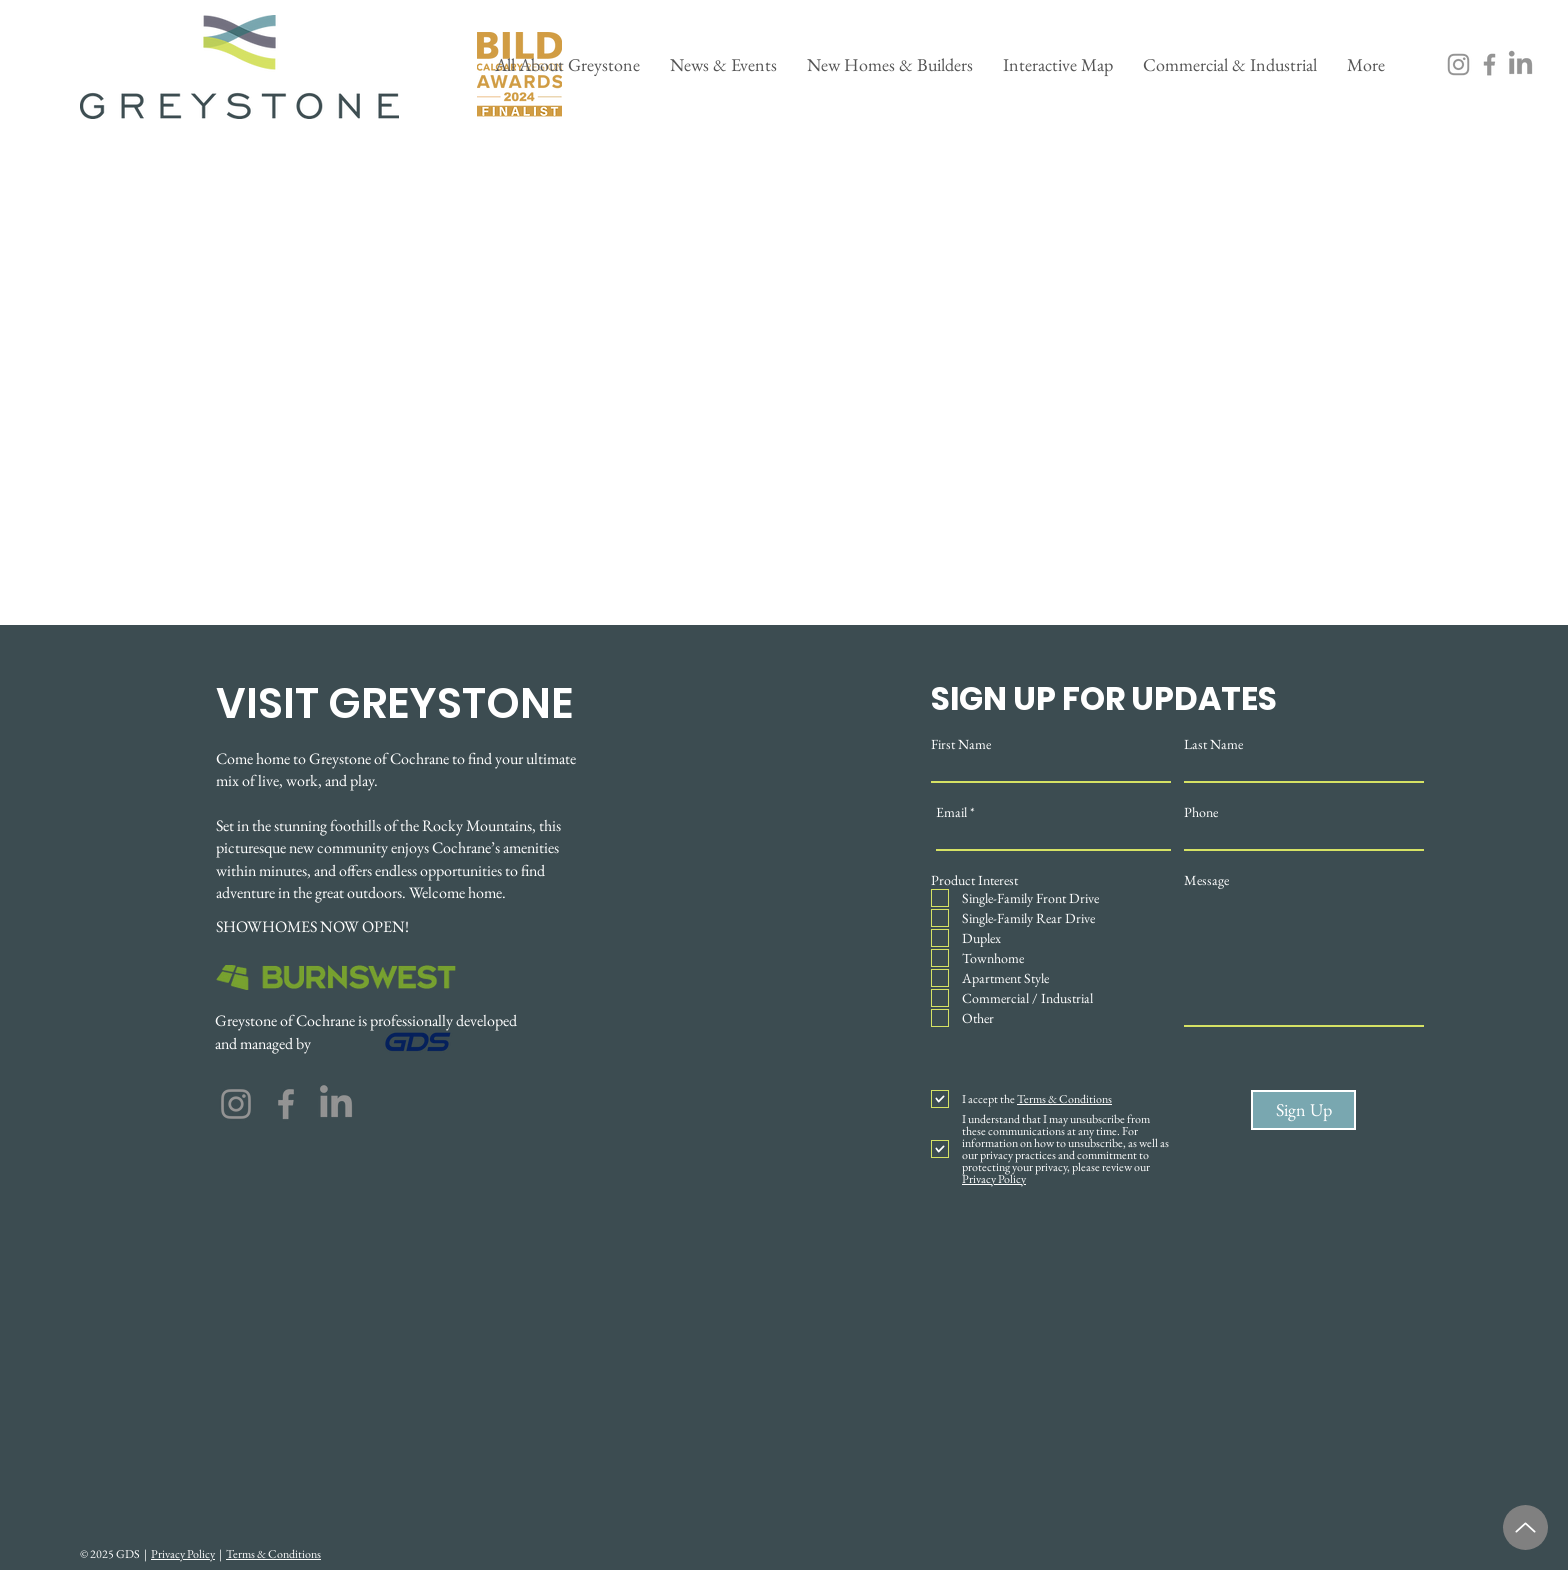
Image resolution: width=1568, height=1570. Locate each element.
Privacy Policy (183, 1554)
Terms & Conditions (273, 1554)
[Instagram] (1458, 64)
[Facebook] (1489, 64)
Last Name (1213, 744)
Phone (1201, 812)
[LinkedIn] (1520, 64)
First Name (961, 744)
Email (951, 812)
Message (1206, 880)
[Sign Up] (1303, 1110)
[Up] (1525, 1527)
